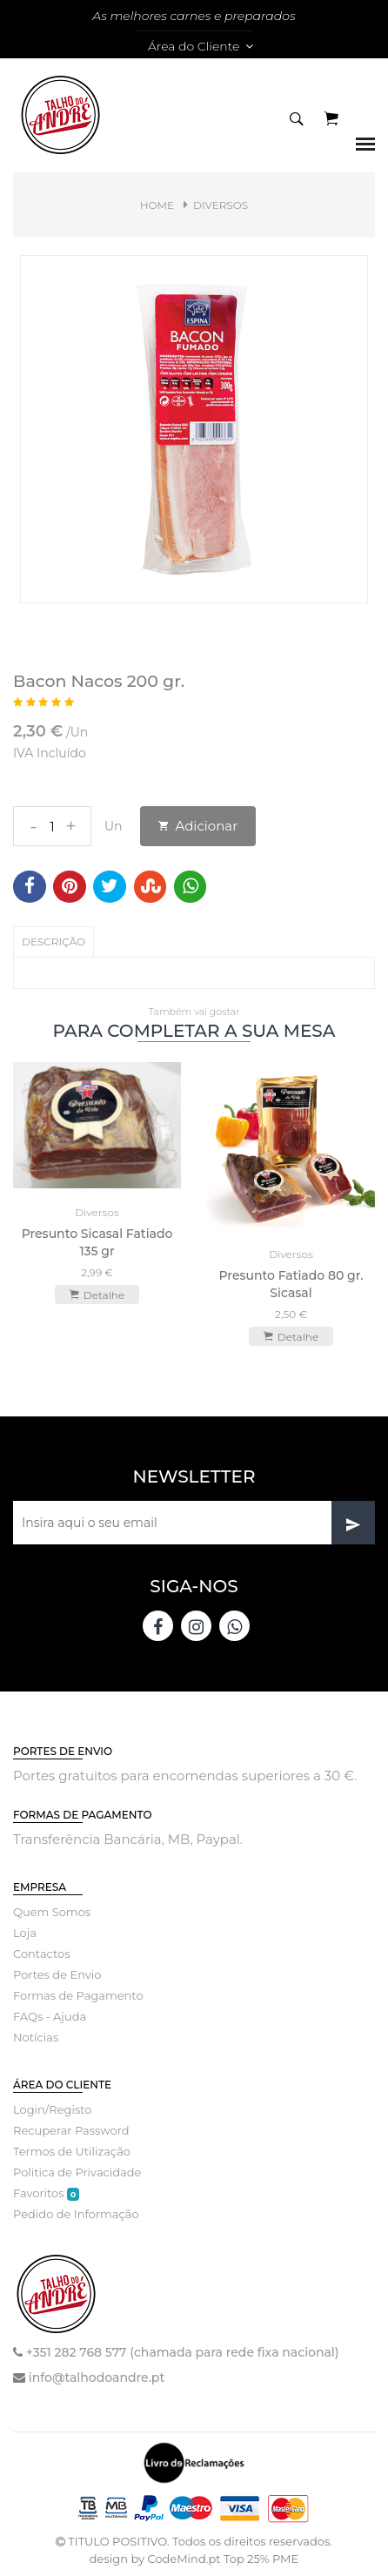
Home (157, 205)
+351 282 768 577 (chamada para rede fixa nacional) (182, 2352)
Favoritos (46, 2193)
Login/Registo (52, 2109)
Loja (25, 1933)
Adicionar (198, 825)
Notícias (35, 2037)
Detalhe (97, 1294)
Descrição (53, 941)
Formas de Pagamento (78, 1995)
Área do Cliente (200, 46)
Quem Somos (51, 1912)
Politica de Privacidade (77, 2172)
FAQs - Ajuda (49, 2016)
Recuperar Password (71, 2130)
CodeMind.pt (183, 2559)
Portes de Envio (57, 1974)
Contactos (41, 1954)
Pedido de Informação (76, 2214)
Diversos (220, 205)
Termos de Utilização (71, 2151)
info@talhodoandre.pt (96, 2377)
